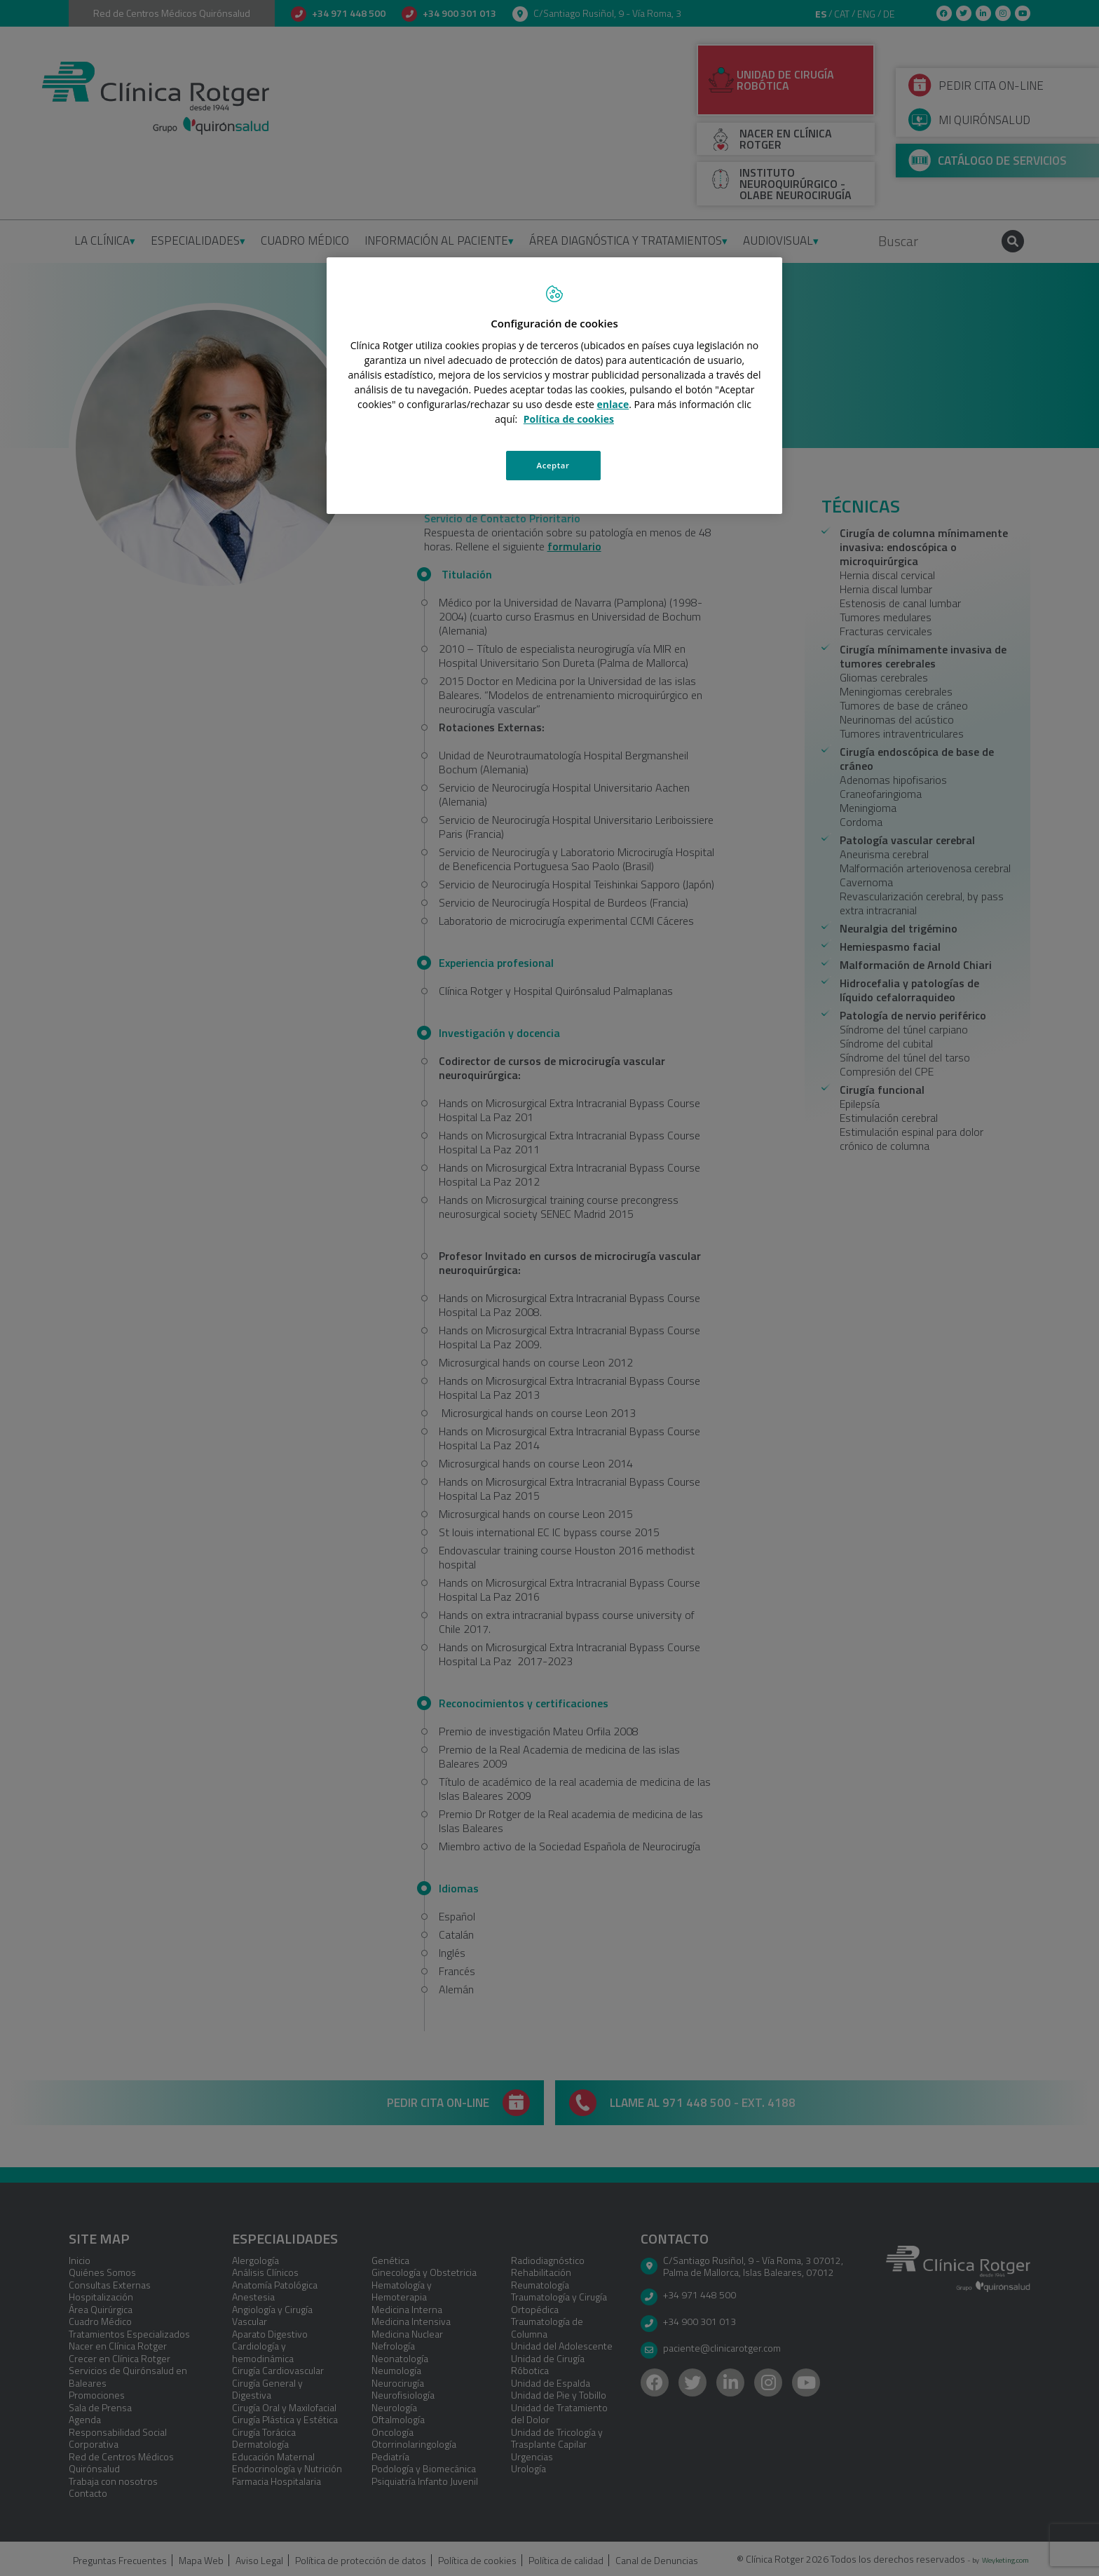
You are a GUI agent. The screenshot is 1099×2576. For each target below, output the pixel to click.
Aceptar (553, 465)
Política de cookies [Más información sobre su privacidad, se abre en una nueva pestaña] (569, 419)
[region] (554, 386)
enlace (613, 404)
